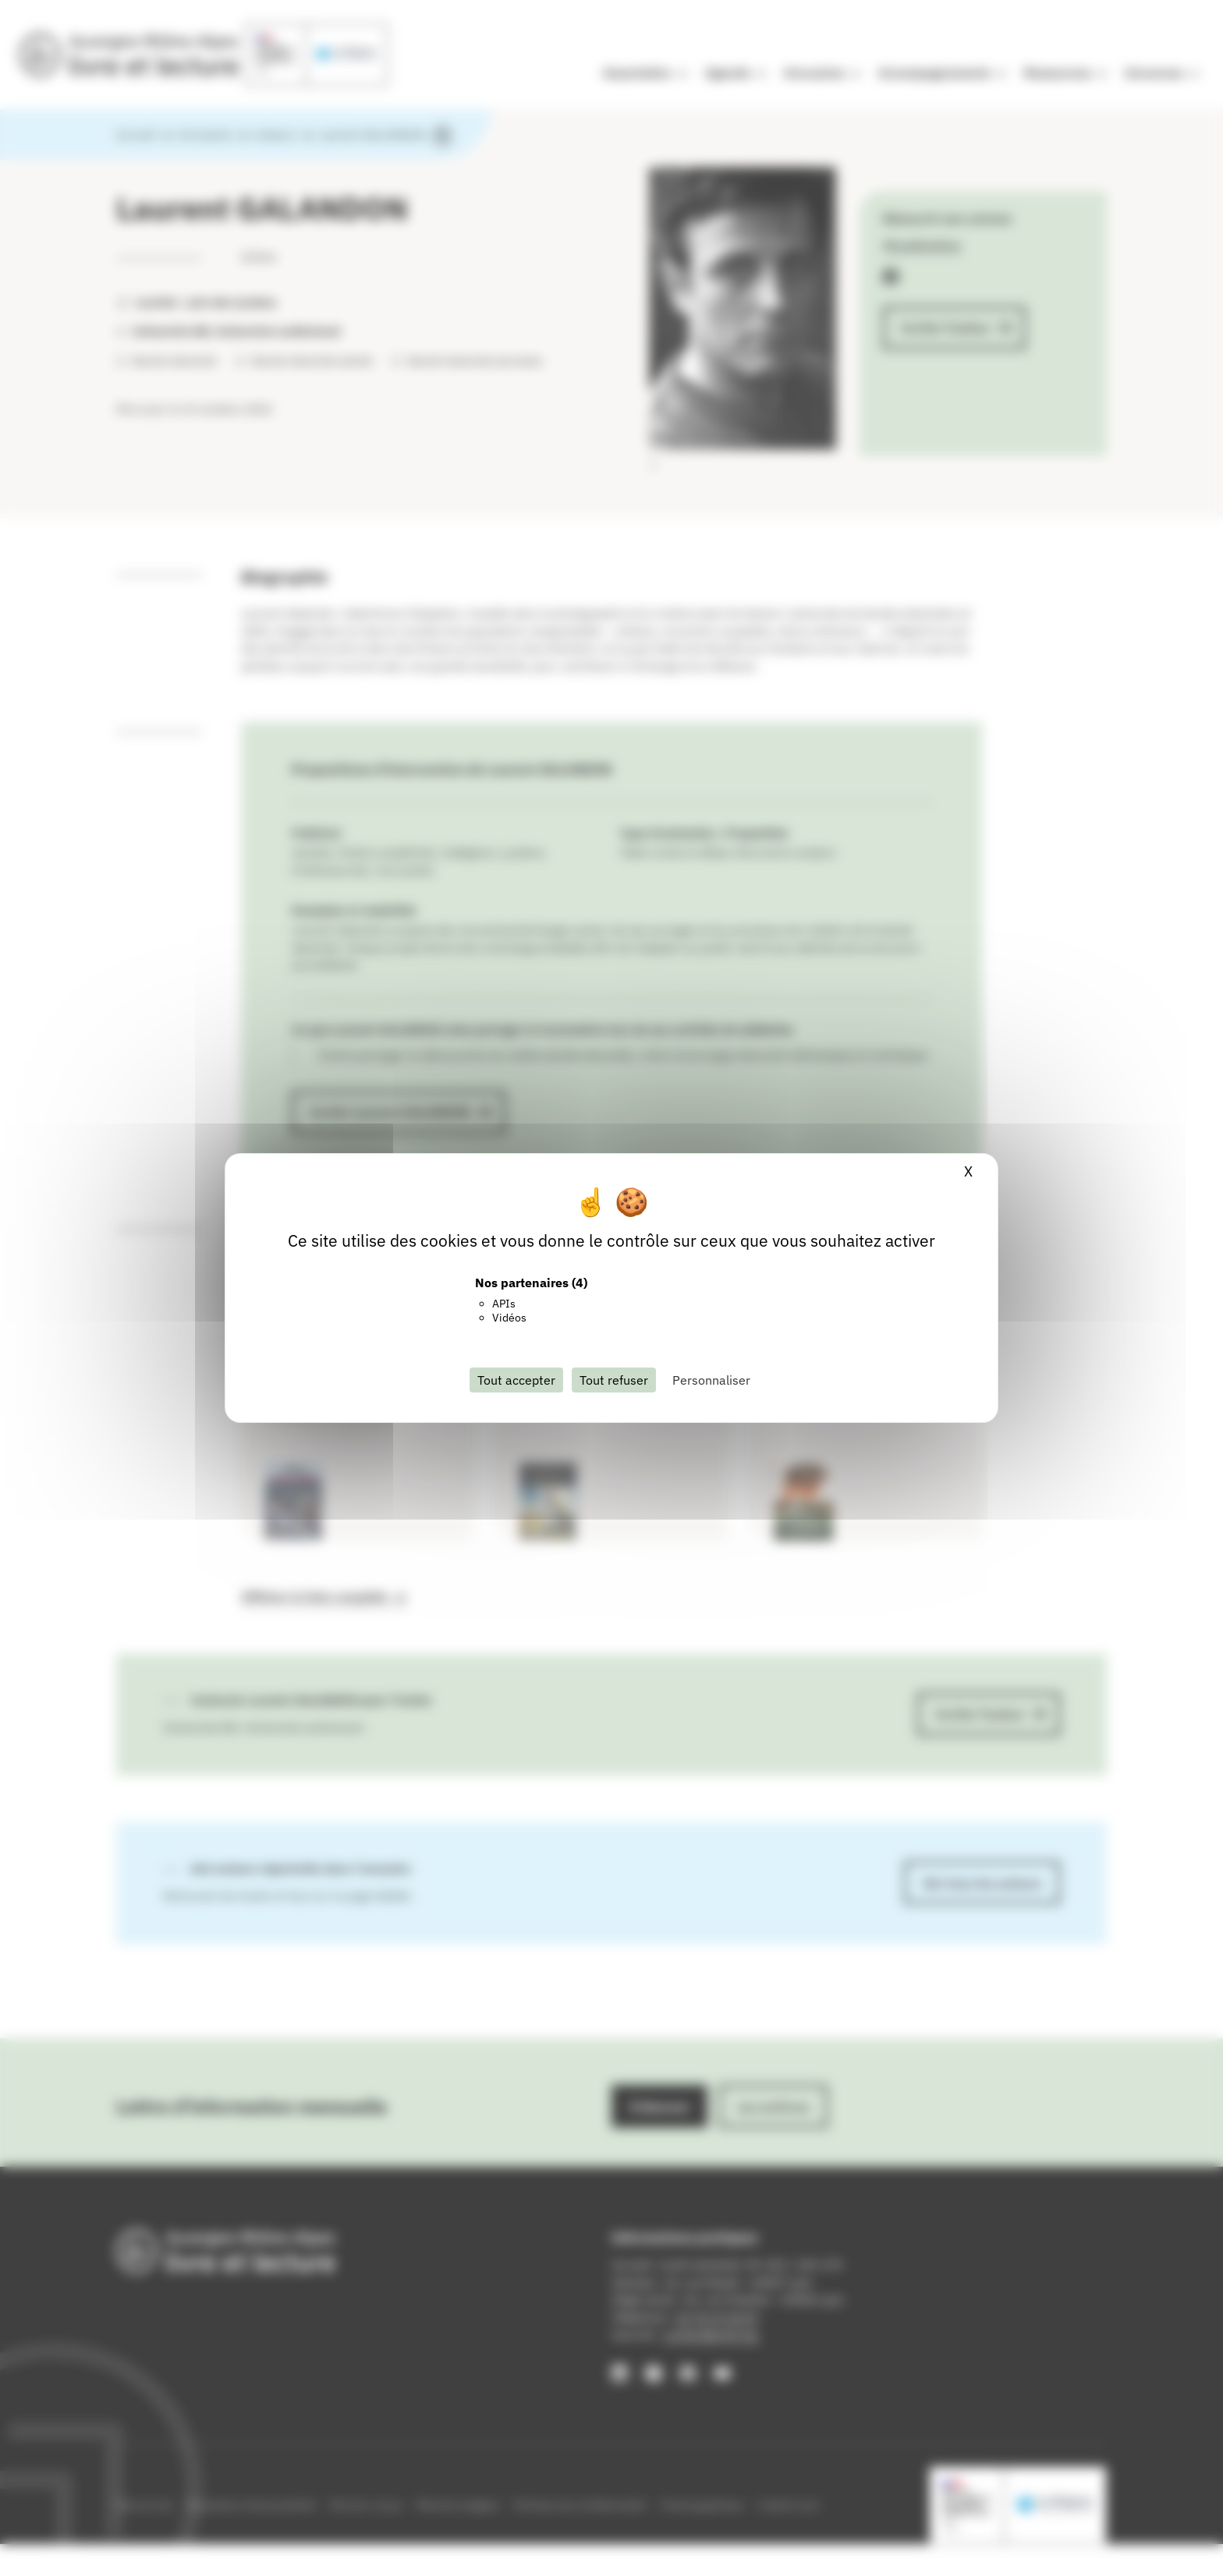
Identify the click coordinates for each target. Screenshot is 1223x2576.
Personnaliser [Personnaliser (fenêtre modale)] (711, 1380)
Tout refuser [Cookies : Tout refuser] (614, 1380)
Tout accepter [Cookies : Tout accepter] (516, 1380)
